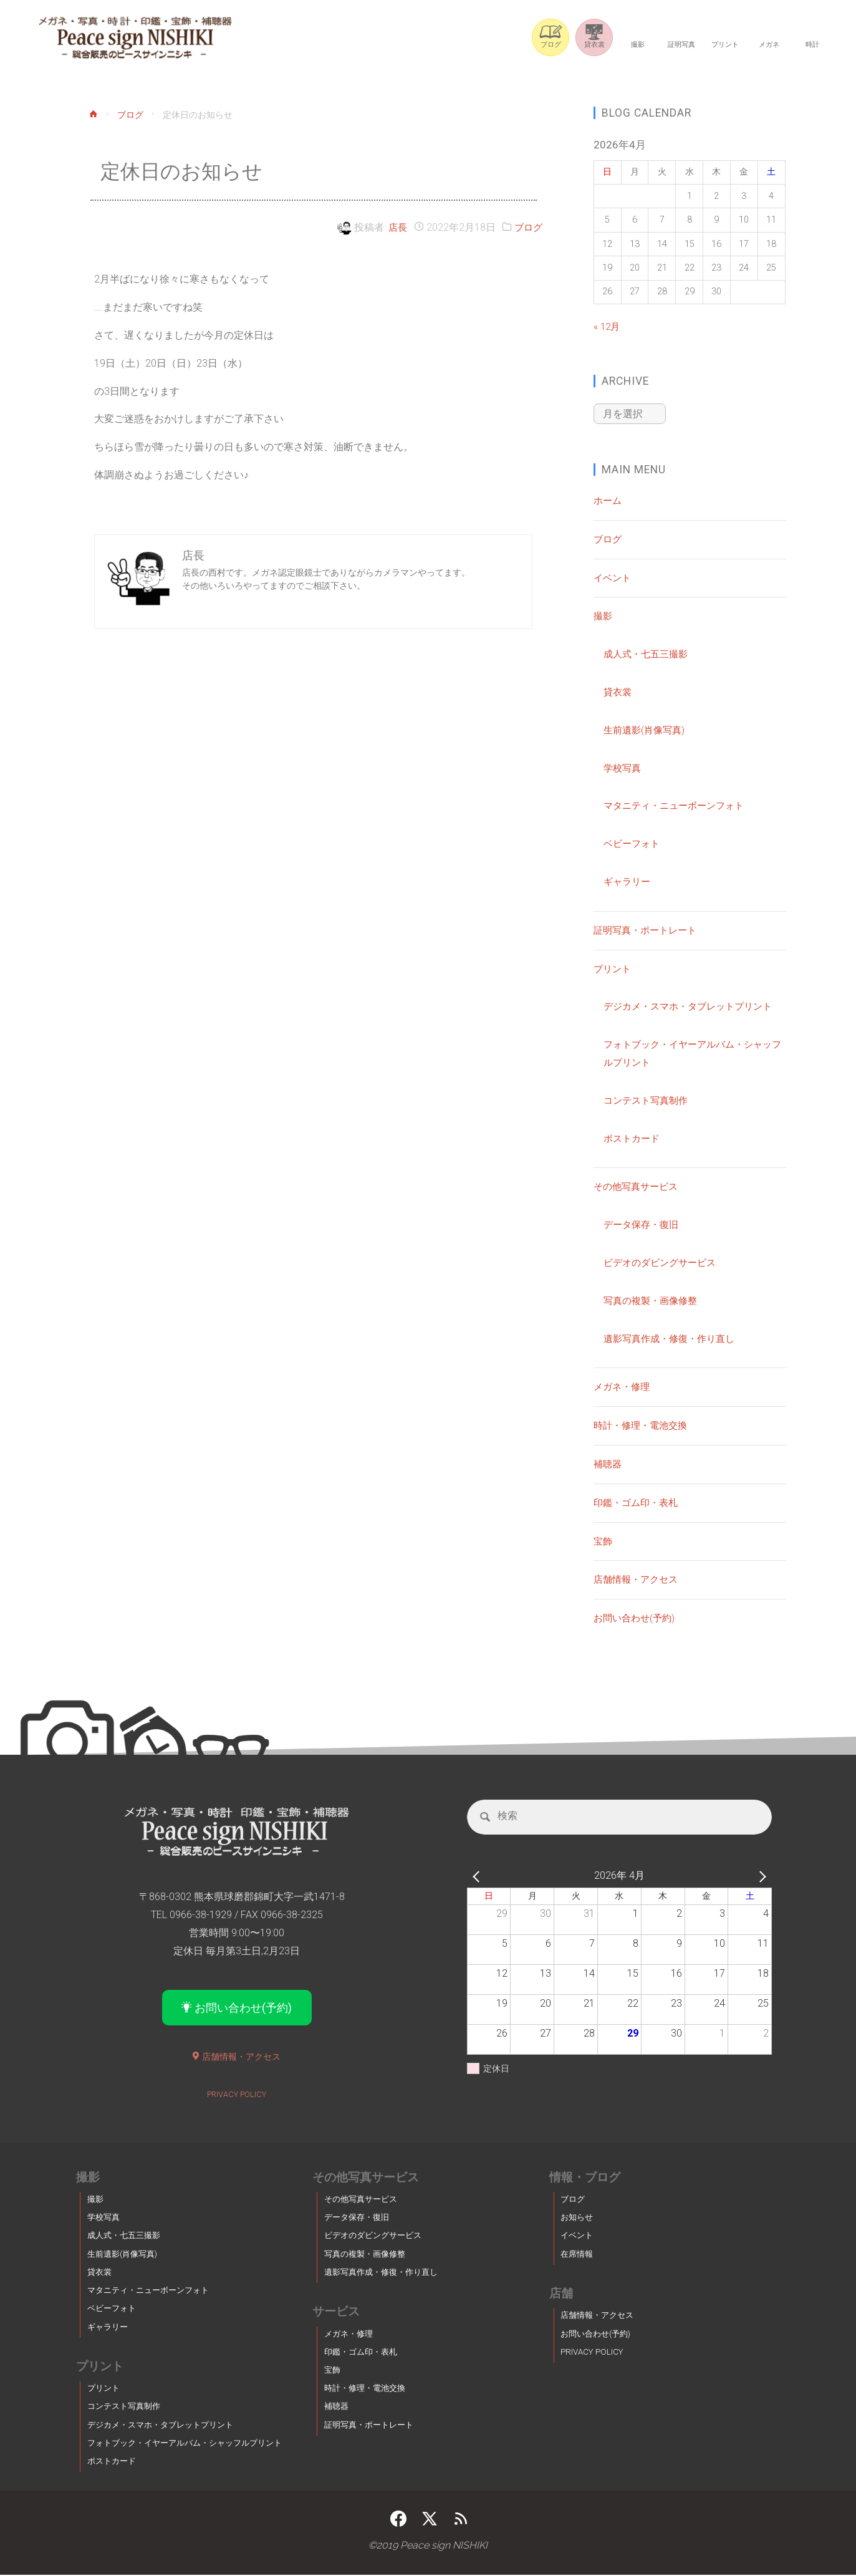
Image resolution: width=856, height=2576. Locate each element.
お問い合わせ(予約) (637, 1617)
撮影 (603, 614)
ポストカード (633, 1137)
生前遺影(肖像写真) (647, 729)
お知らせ (576, 2218)
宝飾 (603, 1540)
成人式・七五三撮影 (648, 652)
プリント (613, 967)
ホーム (608, 499)
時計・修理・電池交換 (643, 1424)
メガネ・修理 (623, 1385)
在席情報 (576, 2254)
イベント (613, 576)
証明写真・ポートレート (648, 929)
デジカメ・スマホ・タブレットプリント (693, 1005)
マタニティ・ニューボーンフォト (678, 804)
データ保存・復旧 (643, 1223)
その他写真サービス (638, 1185)
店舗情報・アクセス (638, 1578)
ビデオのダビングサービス (663, 1261)
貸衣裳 (618, 691)
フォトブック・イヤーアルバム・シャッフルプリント (184, 2444)
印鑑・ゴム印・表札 (638, 1501)
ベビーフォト (633, 842)
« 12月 (608, 326)
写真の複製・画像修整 (653, 1299)
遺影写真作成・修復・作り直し (673, 1337)
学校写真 (623, 767)
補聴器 (608, 1463)
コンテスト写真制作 (648, 1099)
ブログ (131, 115)
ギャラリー (628, 880)
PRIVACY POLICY (236, 2095)
